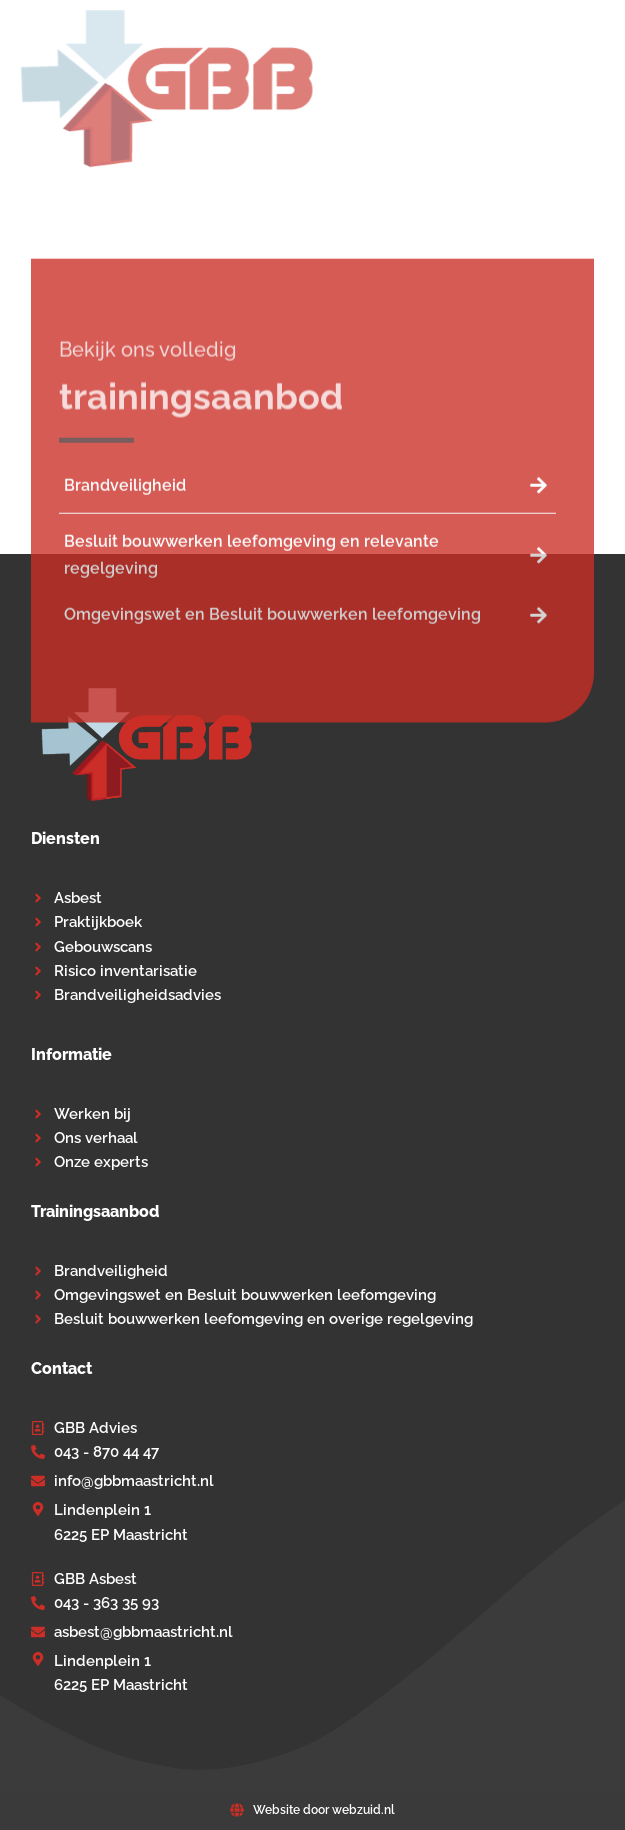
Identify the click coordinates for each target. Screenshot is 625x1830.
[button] (592, 88)
